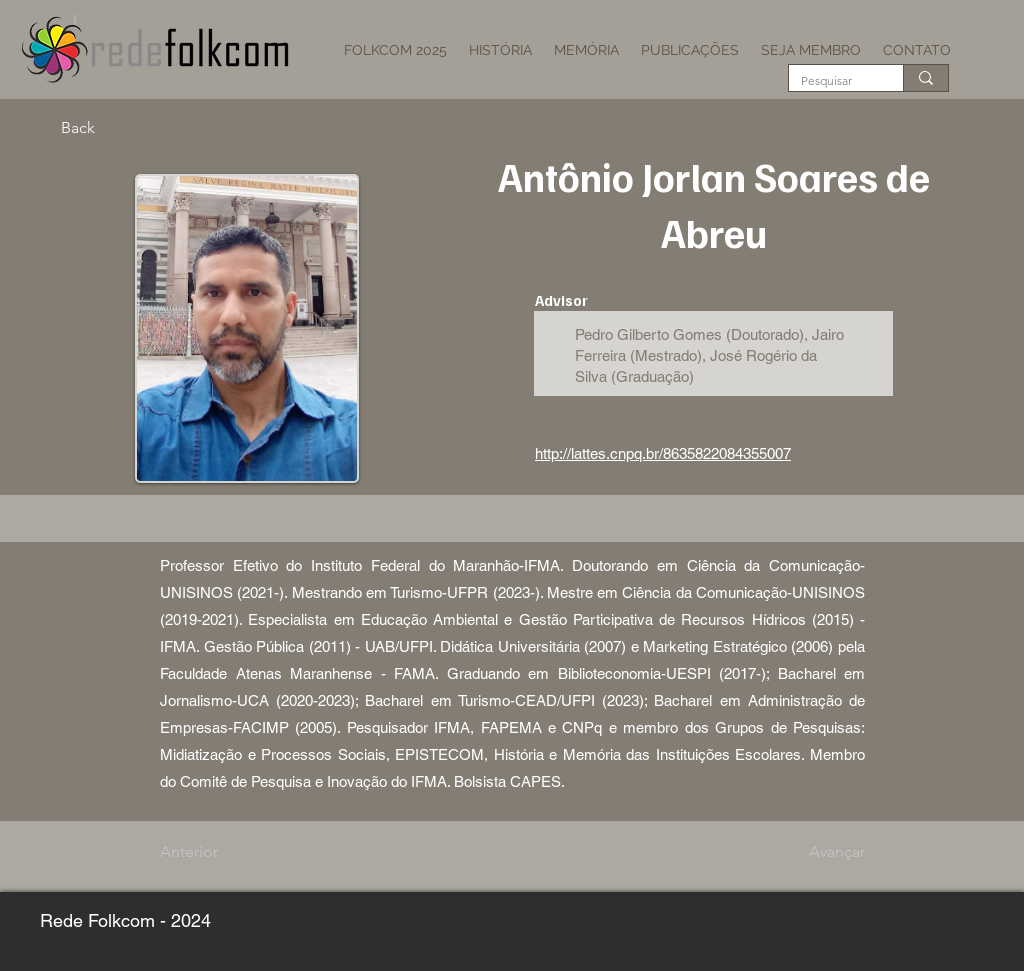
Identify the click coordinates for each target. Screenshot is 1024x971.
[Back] (127, 128)
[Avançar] (815, 852)
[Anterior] (226, 852)
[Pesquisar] (831, 81)
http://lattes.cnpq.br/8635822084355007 (663, 453)
